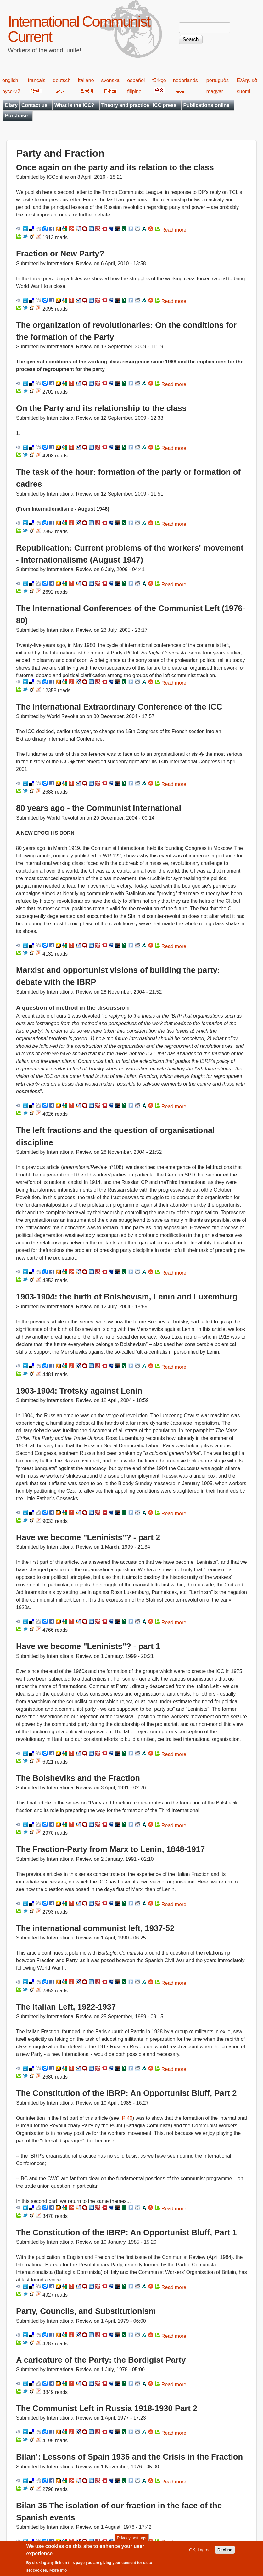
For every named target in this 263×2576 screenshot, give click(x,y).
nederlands (185, 80)
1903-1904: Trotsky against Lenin (79, 1390)
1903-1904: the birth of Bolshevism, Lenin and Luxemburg (127, 1296)
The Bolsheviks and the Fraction (78, 1778)
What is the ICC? (74, 105)
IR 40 (126, 2118)
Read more (173, 230)
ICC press (164, 105)
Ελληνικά (247, 80)
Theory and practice (125, 105)
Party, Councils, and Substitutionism (86, 2311)
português (217, 80)
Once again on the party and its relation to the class (115, 167)
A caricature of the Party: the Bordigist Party (101, 2359)
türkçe (159, 80)
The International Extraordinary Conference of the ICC (119, 706)
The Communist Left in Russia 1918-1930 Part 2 (106, 2408)
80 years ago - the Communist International (98, 808)
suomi (243, 91)
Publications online (206, 105)
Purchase (16, 115)
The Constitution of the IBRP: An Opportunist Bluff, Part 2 (126, 2093)
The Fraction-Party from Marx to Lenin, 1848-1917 (110, 1849)
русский (11, 91)
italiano (86, 80)
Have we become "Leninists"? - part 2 (88, 1537)
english (10, 80)
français (36, 80)
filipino (134, 91)
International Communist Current (79, 29)
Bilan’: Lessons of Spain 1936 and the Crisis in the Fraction (129, 2456)
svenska (110, 80)
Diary (11, 105)
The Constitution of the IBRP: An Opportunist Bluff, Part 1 (126, 2232)
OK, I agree (199, 2552)
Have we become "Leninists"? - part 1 (88, 1646)
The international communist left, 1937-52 (95, 1928)
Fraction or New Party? (60, 253)
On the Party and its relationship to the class (101, 408)
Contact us (34, 105)
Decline (224, 2552)
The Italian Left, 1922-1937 (66, 2006)
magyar (214, 91)
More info (58, 2573)
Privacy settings (131, 2541)
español (136, 80)
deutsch (61, 80)
